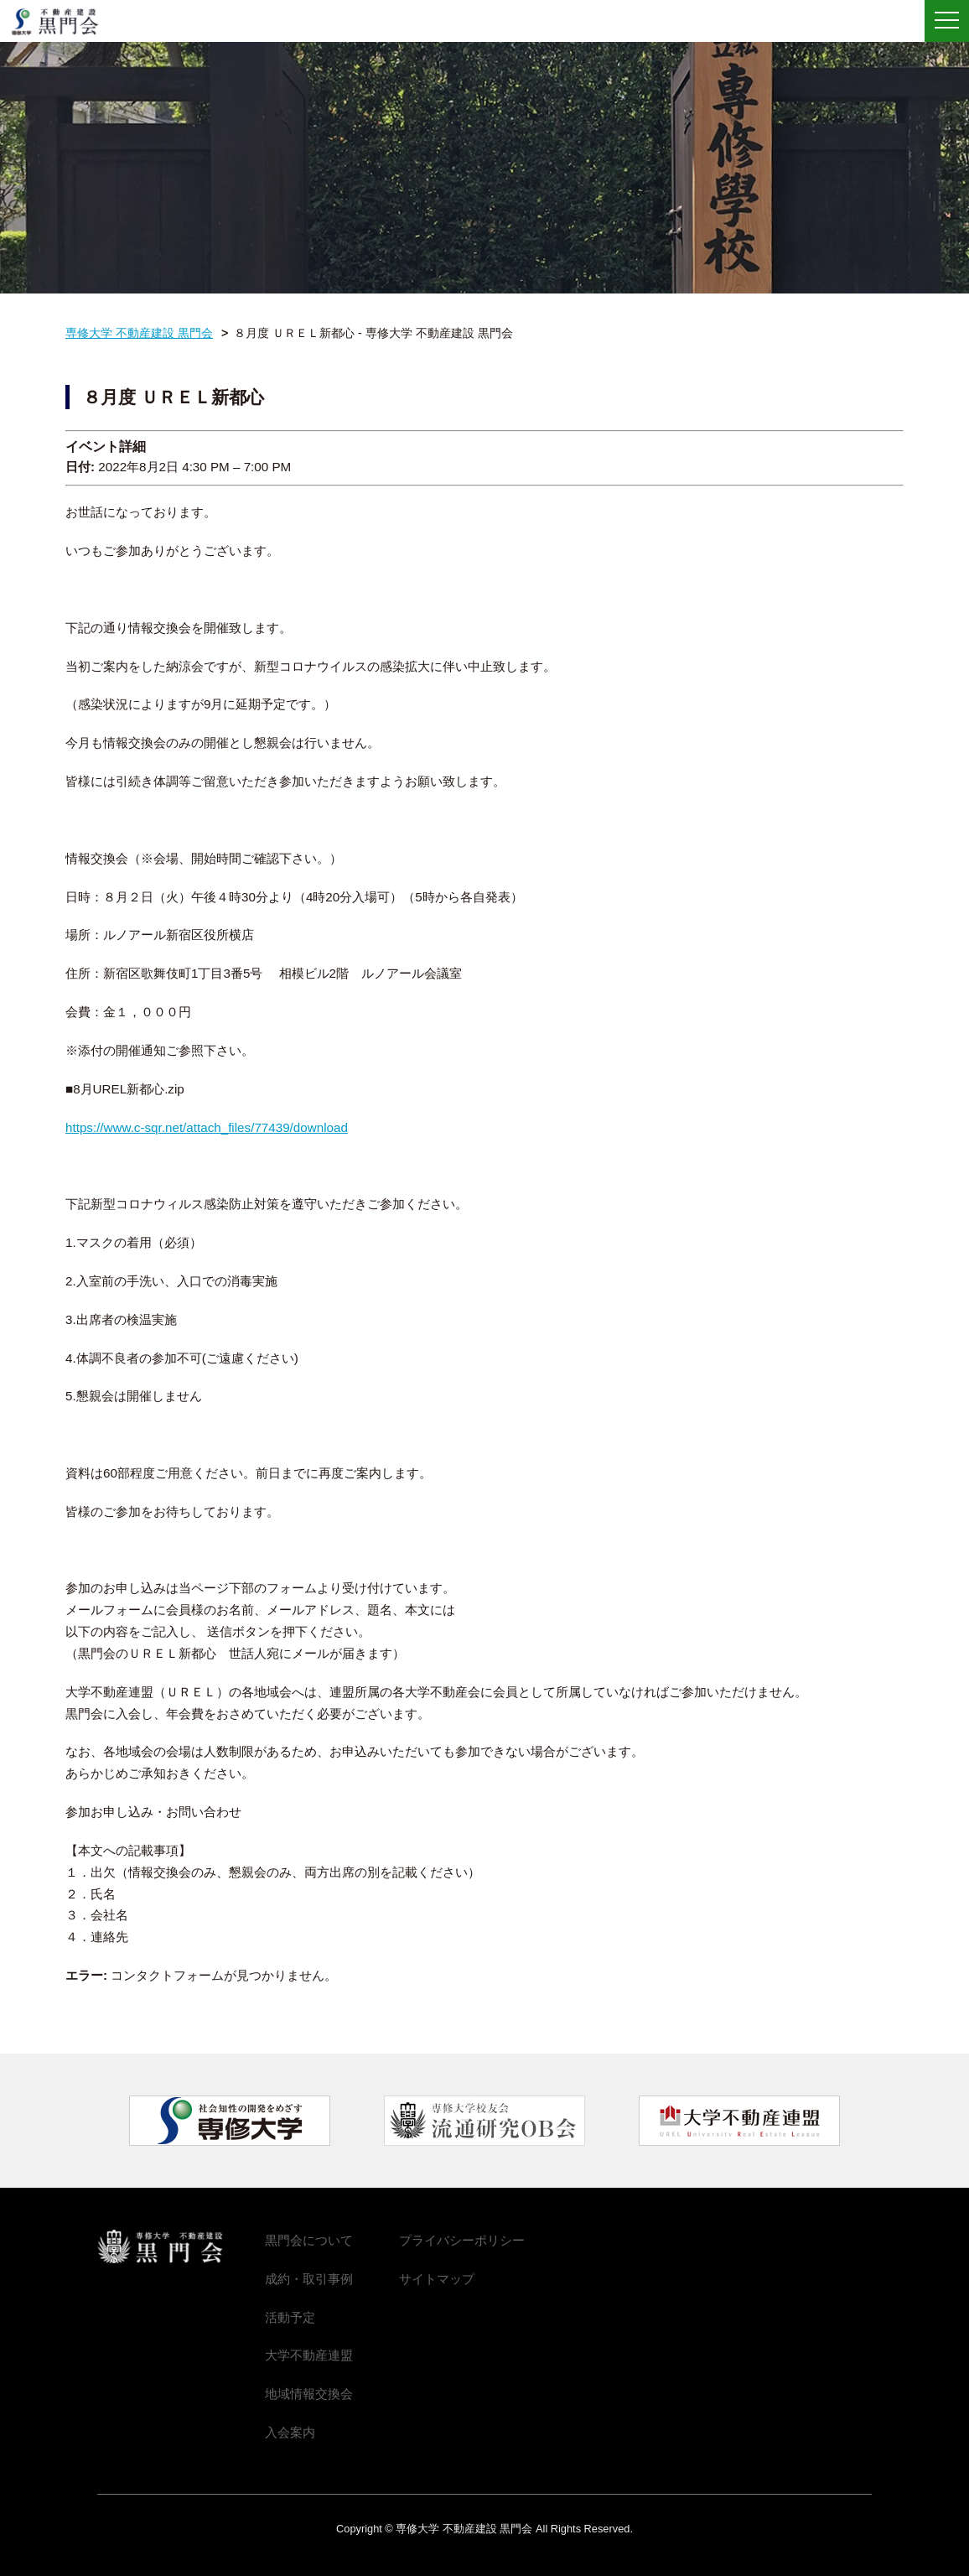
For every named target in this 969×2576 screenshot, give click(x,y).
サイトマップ (436, 2279)
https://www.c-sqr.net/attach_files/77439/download (206, 1127)
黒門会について (309, 2240)
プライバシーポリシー (462, 2240)
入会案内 (290, 2432)
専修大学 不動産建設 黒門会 (60, 22)
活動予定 (290, 2317)
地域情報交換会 (309, 2393)
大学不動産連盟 (309, 2355)
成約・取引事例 (309, 2279)
